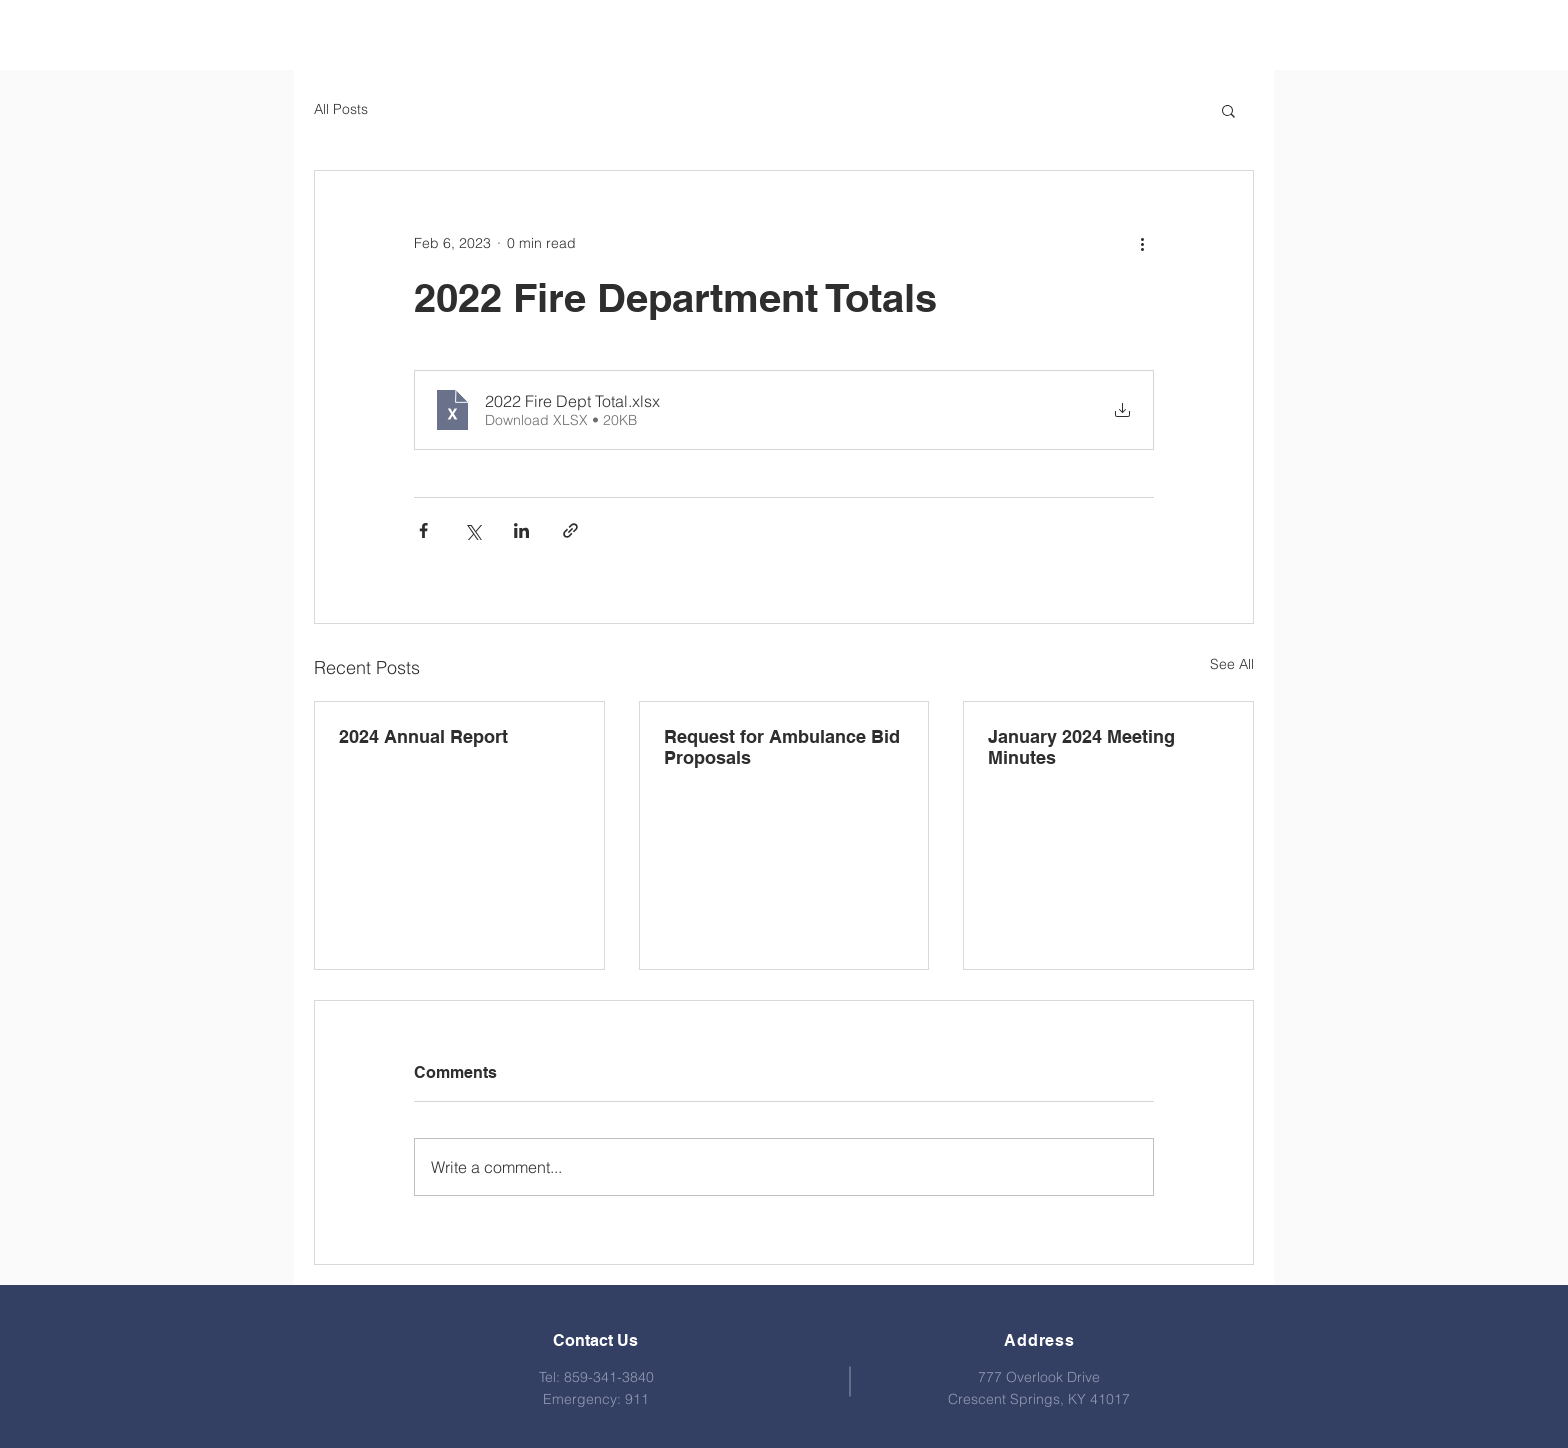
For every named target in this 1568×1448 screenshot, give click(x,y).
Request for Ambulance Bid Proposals (782, 747)
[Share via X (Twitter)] (472, 530)
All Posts (341, 109)
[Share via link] (570, 530)
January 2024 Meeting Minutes (1081, 747)
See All (1232, 664)
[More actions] (1142, 243)
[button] (1228, 110)
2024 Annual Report (423, 736)
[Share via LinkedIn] (521, 530)
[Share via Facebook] (423, 530)
